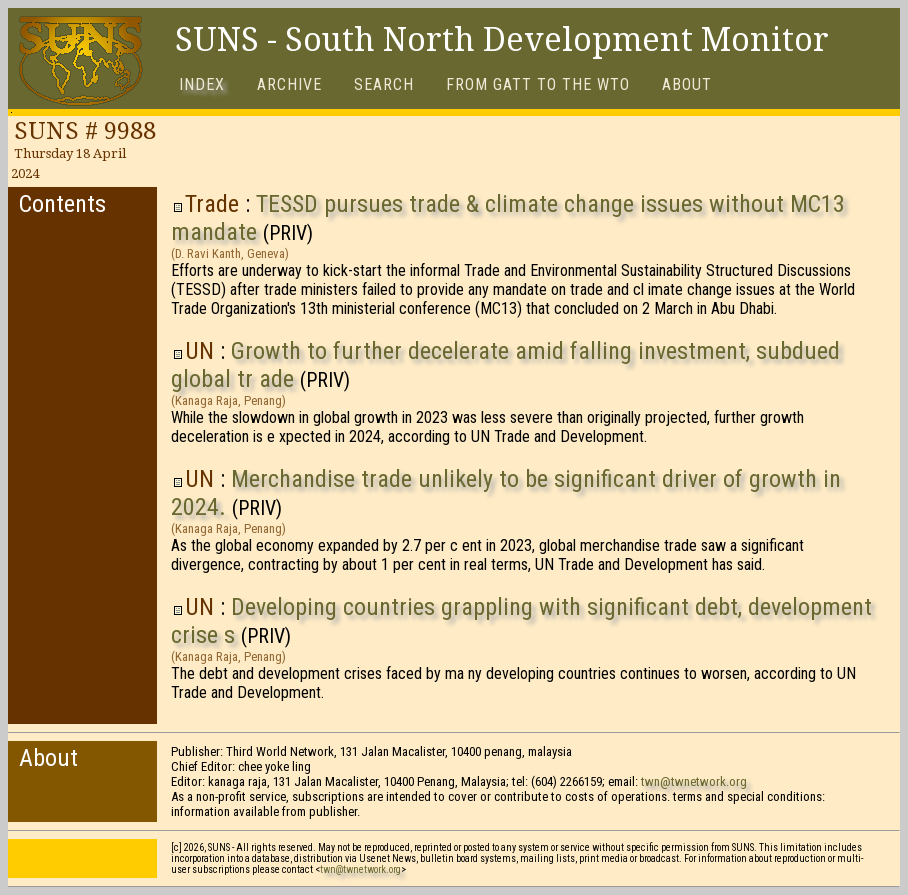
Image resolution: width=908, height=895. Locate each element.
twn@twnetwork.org (694, 781)
